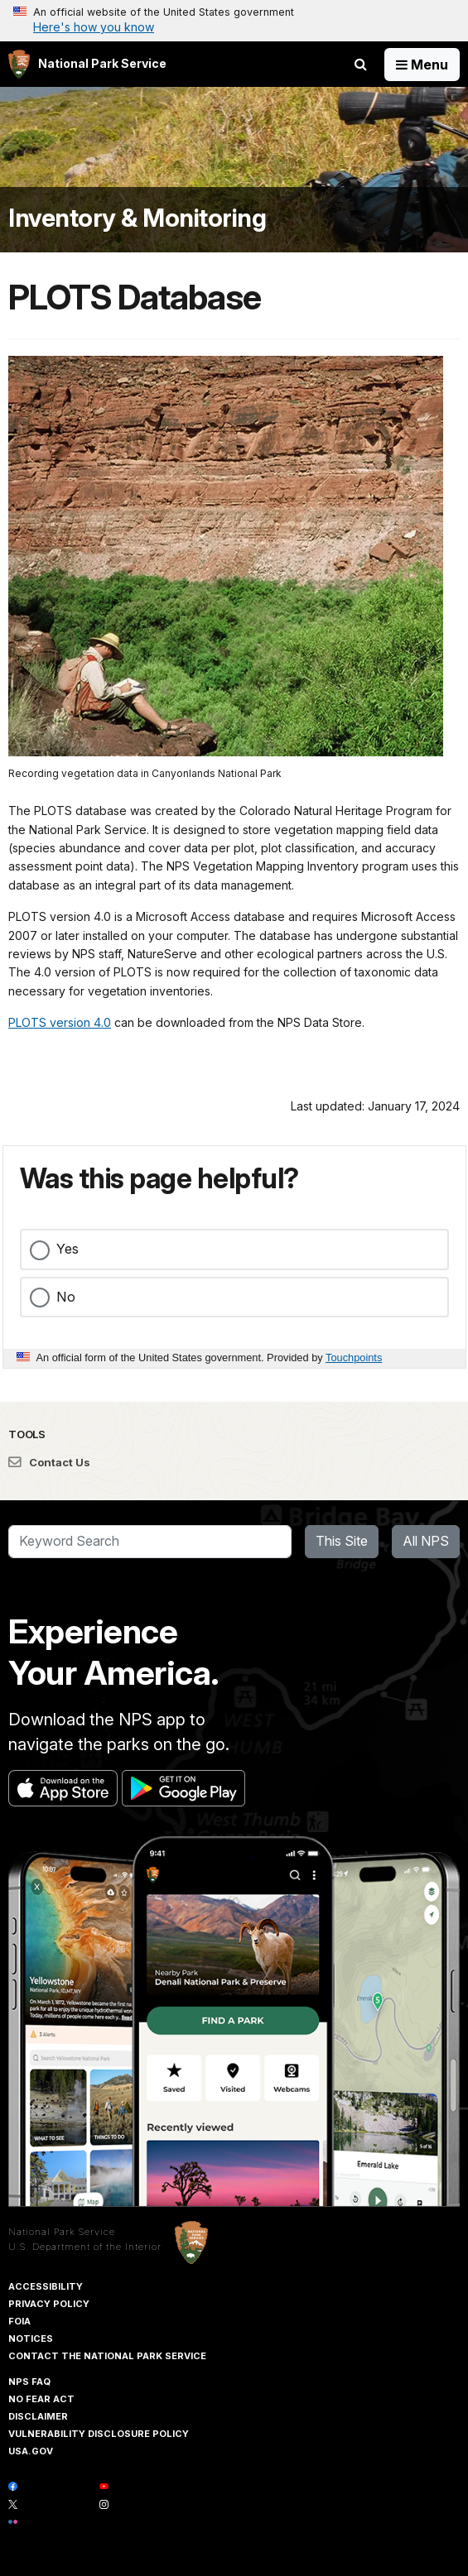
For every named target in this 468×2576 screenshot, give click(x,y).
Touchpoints (354, 1357)
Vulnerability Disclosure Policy (98, 2433)
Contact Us (49, 1462)
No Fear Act (41, 2399)
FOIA (19, 2321)
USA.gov (30, 2451)
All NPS (426, 1541)
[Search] (150, 1541)
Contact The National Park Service (107, 2356)
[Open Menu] (422, 64)
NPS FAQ (29, 2381)
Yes (67, 1248)
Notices (30, 2338)
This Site (342, 1541)
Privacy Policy (48, 2304)
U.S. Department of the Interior (85, 2246)
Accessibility (45, 2286)
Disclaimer (38, 2416)
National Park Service (61, 2232)
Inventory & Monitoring (137, 218)
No (65, 1296)
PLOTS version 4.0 (59, 1022)
